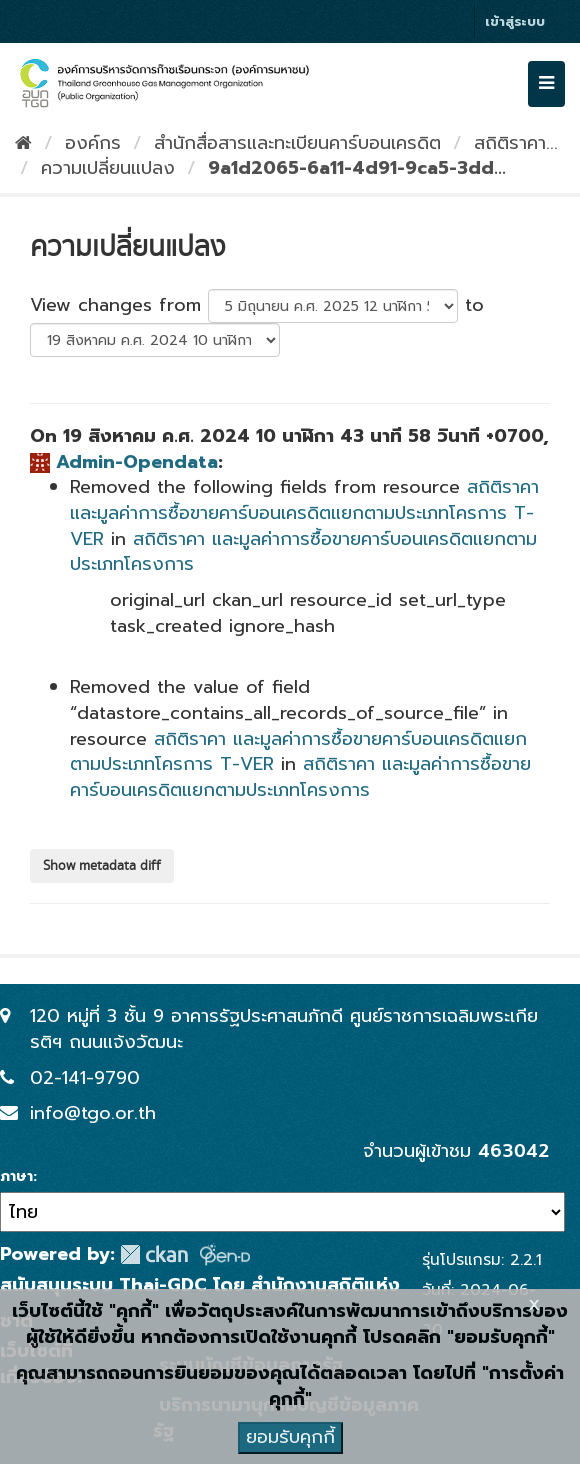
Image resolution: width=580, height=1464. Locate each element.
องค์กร (93, 143)
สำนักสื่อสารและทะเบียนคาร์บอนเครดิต (297, 143)
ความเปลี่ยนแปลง (108, 168)
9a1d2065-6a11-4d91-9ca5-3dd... (357, 168)
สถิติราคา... (516, 143)
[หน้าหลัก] (23, 143)
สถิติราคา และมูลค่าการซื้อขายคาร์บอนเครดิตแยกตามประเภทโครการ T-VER (304, 512)
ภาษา (16, 1177)
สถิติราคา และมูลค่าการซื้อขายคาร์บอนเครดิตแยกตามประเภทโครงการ (303, 552)
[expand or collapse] (546, 84)
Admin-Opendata (137, 462)
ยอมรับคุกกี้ (290, 1437)
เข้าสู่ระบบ (515, 21)
